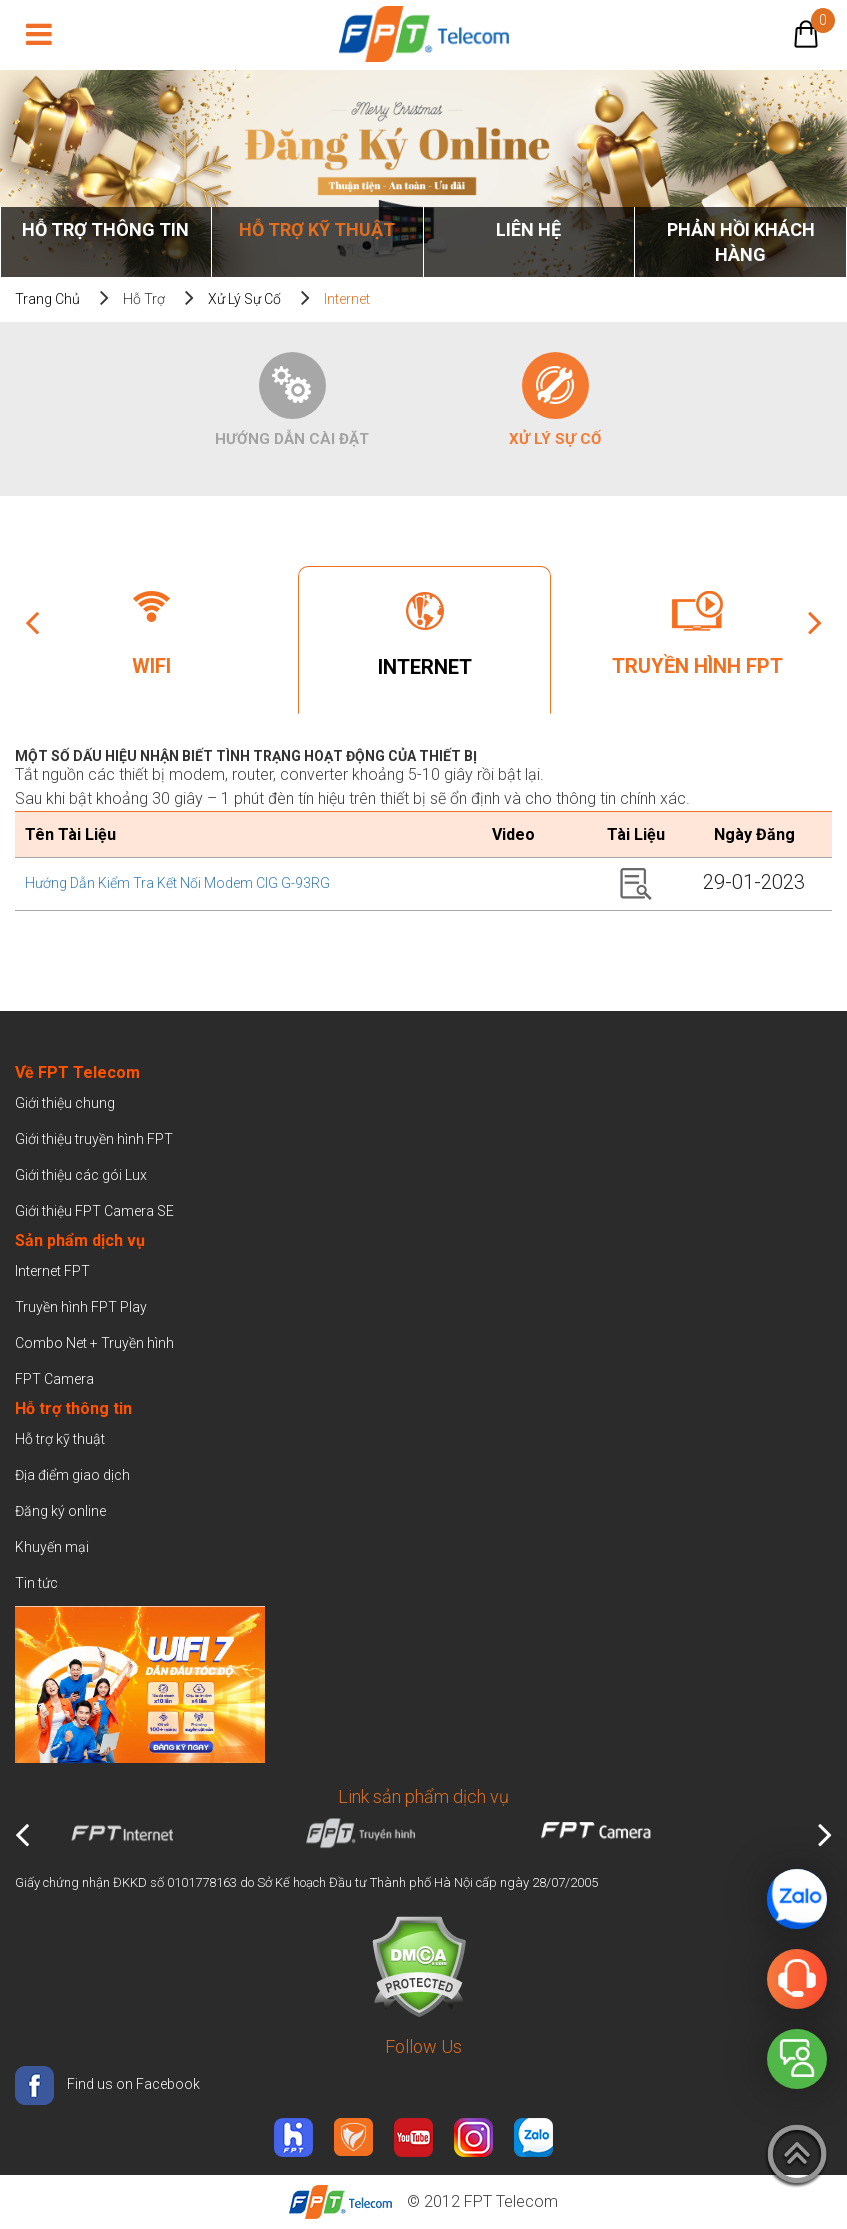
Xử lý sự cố (244, 299)
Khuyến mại (52, 1547)
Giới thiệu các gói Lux (81, 1175)
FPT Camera (54, 1379)
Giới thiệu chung (66, 1103)
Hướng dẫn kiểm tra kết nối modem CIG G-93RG (177, 883)
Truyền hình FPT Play (81, 1307)
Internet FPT (52, 1271)
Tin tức (36, 1583)
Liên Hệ (528, 229)
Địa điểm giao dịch (72, 1475)
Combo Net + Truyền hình (94, 1343)
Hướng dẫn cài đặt (292, 439)
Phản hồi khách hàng (741, 242)
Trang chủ (47, 299)
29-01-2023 (754, 882)
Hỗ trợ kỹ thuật (317, 229)
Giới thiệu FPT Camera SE (94, 1211)
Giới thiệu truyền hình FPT (94, 1139)
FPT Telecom (511, 2201)
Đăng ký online (60, 1511)
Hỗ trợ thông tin (105, 229)
